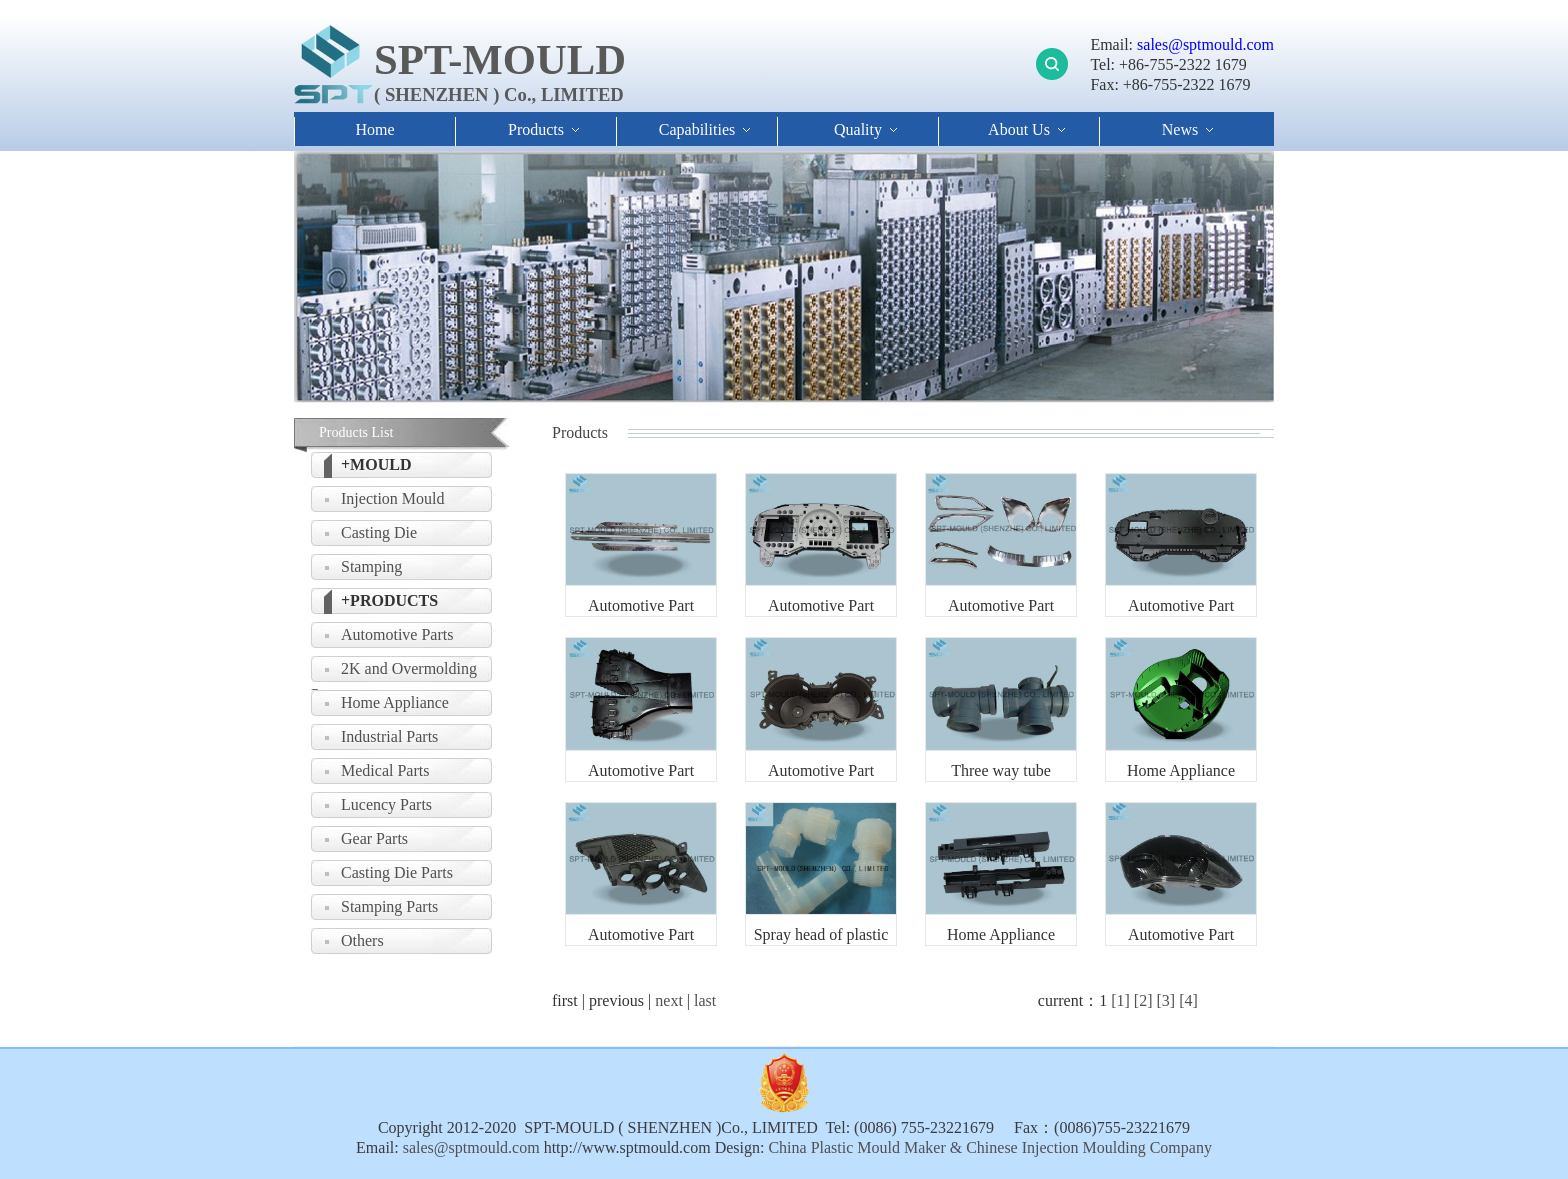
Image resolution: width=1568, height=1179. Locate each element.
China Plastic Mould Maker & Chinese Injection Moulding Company (988, 1147)
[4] (1188, 1000)
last (705, 1000)
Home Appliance (395, 702)
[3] (1165, 1000)
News (1180, 129)
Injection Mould (393, 498)
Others (362, 940)
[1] (1120, 1000)
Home (374, 129)
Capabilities (697, 129)
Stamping (371, 566)
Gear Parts (374, 838)
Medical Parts (385, 770)
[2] (1143, 1000)
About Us (1019, 129)
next (669, 1000)
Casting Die (379, 532)
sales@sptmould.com (1203, 44)
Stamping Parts (389, 906)
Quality (858, 129)
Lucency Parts (386, 804)
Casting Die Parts (397, 872)
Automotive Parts (397, 634)
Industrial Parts (389, 736)
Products (536, 129)
